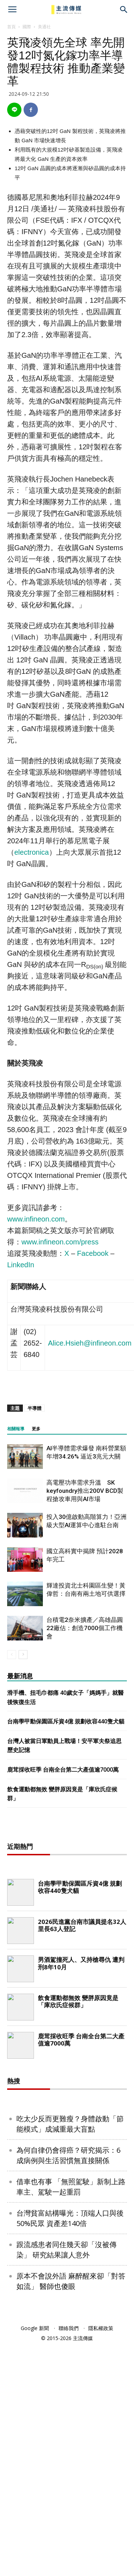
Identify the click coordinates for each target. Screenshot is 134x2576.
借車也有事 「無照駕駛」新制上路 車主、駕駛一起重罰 (70, 2417)
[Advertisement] (67, 1942)
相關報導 (15, 1428)
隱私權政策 (100, 2558)
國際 (27, 27)
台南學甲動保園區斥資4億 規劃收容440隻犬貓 (65, 1721)
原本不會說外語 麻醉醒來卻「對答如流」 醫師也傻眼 (70, 2512)
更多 (36, 1428)
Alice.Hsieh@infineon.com (89, 1343)
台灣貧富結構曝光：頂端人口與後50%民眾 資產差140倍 (70, 2449)
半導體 (34, 1408)
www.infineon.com (36, 1219)
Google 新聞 (35, 2558)
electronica (31, 852)
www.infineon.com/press (60, 1242)
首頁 (11, 27)
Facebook (93, 1253)
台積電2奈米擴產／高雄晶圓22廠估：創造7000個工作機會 (84, 1628)
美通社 (44, 27)
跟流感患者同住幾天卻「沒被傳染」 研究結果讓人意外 (66, 2480)
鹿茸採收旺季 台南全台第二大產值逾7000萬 (63, 1769)
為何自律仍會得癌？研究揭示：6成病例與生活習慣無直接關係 (68, 2386)
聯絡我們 (69, 2558)
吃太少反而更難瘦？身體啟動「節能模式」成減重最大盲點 (70, 2354)
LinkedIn (20, 1265)
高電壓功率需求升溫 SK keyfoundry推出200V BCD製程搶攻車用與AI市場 (84, 1490)
